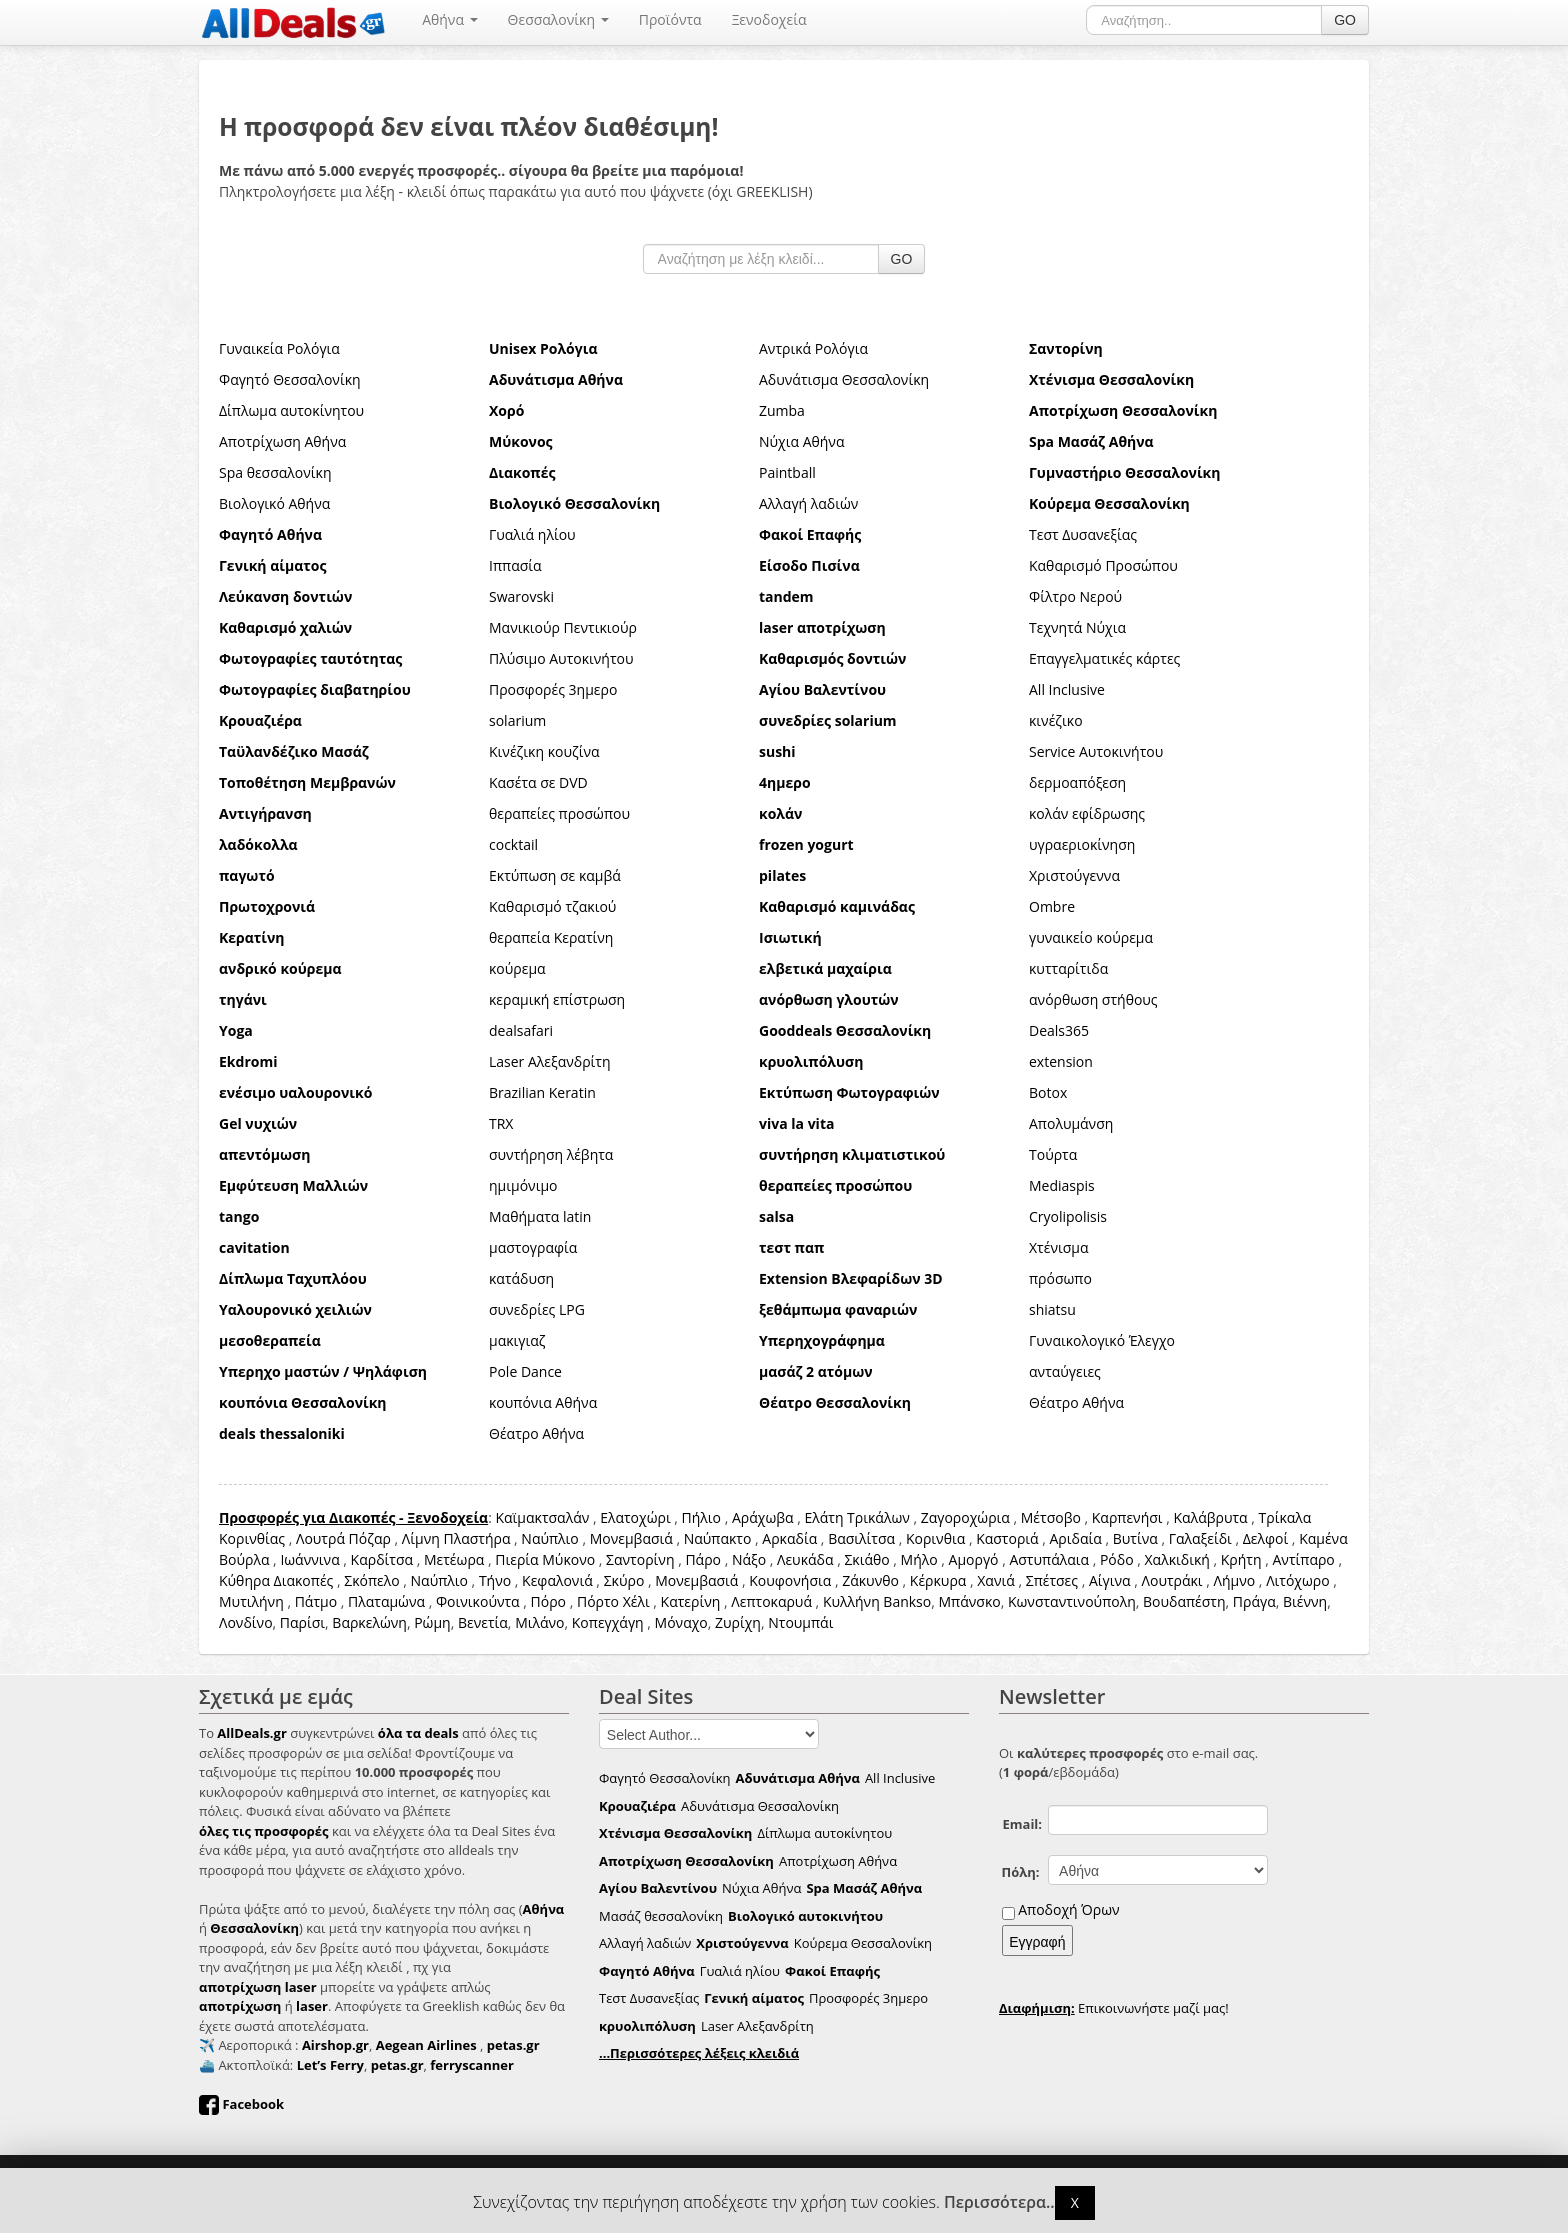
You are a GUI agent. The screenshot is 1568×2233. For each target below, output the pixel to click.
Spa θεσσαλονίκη (275, 472)
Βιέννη (1305, 1601)
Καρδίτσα (382, 1559)
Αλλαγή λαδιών (808, 503)
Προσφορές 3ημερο (553, 689)
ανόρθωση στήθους (1093, 999)
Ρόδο (1117, 1559)
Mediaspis (1062, 1185)
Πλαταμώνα (386, 1601)
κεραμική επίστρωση (557, 999)
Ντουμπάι (800, 1622)
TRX (501, 1123)
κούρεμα (517, 968)
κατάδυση (521, 1278)
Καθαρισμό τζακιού (552, 906)
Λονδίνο (246, 1622)
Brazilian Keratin (542, 1092)
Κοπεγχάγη (608, 1622)
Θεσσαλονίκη (558, 19)
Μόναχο (681, 1622)
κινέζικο (1056, 720)
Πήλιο (701, 1517)
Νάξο (749, 1559)
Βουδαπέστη (1184, 1601)
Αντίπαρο (1303, 1559)
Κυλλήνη (851, 1601)
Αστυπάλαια (1049, 1559)
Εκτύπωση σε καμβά (555, 875)
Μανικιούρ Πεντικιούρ (563, 627)
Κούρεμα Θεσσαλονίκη (863, 1943)
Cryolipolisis (1068, 1216)
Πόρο (548, 1601)
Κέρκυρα (938, 1580)
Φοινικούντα (478, 1601)
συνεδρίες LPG (537, 1309)
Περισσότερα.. (999, 2202)
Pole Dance (525, 1371)
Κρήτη (1241, 1559)
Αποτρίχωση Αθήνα (282, 441)
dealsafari (521, 1030)
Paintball (787, 472)
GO (1345, 20)
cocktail (513, 844)
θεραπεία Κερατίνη (551, 937)
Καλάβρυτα (1211, 1517)
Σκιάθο (866, 1559)
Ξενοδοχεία (769, 19)
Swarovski (521, 596)
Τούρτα (1053, 1154)
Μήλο (919, 1559)
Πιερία (516, 1559)
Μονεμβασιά (631, 1538)
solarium (517, 720)
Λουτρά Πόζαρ (343, 1538)
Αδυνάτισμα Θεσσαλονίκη (844, 379)
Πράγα (1254, 1601)
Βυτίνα (1135, 1538)
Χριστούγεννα (1074, 875)
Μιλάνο (539, 1622)
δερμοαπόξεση (1077, 782)
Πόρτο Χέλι (613, 1601)
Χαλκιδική (1177, 1559)
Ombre (1052, 906)
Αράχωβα (763, 1517)
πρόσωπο (1060, 1278)
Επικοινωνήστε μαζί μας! (1114, 2008)
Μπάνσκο (969, 1601)
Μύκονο (568, 1559)
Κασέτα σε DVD (538, 782)
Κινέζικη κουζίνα (544, 751)
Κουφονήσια (790, 1580)
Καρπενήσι (1127, 1517)
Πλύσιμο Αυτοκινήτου (561, 658)
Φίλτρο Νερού (1075, 596)
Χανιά (996, 1580)
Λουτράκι (1172, 1580)
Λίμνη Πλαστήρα (456, 1538)
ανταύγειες (1065, 1371)
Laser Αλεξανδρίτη (550, 1061)
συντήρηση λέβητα (551, 1154)
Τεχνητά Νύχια (1077, 627)
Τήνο (495, 1580)
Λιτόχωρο (1298, 1580)
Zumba (782, 410)
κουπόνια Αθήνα (543, 1402)
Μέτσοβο (1051, 1517)
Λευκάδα (805, 1559)
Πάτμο (316, 1601)
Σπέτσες (1052, 1580)
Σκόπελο (371, 1580)
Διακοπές (304, 1580)
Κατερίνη (691, 1601)
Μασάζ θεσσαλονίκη (661, 1916)
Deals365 (1059, 1030)
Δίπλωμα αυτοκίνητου (291, 410)
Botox (1048, 1092)
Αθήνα (449, 19)
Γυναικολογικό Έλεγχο (1102, 1340)
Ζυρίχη (738, 1622)
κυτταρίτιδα (1068, 968)
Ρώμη (432, 1622)
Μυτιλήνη (251, 1601)
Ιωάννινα (309, 1559)
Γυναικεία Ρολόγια (279, 348)
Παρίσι (302, 1622)
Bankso (907, 1601)
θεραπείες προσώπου (559, 813)
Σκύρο (624, 1580)
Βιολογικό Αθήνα (274, 503)
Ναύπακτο (718, 1538)
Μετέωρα (454, 1559)
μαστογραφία (533, 1247)
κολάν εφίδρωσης (1087, 813)
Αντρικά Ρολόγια (813, 348)
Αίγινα (1110, 1580)
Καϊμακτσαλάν (542, 1517)
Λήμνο (1235, 1580)
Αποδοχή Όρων (1068, 1909)
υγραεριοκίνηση (1082, 844)
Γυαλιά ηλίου (532, 534)
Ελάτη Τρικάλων (856, 1517)
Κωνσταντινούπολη (1072, 1601)
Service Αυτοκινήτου (1096, 751)
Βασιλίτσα (861, 1538)
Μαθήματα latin (540, 1216)
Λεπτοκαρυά (771, 1601)
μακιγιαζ (517, 1340)
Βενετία (483, 1622)
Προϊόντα (670, 19)
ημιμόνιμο (523, 1185)
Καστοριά (1007, 1538)
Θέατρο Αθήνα (1076, 1402)
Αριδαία (1076, 1538)
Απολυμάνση (1071, 1123)
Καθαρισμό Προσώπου (1103, 565)
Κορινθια (935, 1538)
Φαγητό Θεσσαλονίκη (290, 379)
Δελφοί (1266, 1538)
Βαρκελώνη (369, 1622)
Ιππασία (515, 565)
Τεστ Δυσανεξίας (1083, 534)
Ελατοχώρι (635, 1517)
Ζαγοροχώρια (967, 1517)
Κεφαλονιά (557, 1580)
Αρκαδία (789, 1538)
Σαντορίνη (640, 1559)
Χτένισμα (1059, 1247)
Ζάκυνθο (870, 1580)
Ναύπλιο (549, 1538)
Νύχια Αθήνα (801, 441)
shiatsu (1052, 1309)
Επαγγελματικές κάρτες (1104, 658)
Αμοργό (974, 1559)
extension (1061, 1061)
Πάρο (703, 1559)
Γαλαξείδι (1200, 1538)
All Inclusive (1067, 689)
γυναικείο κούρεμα (1091, 937)
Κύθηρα (244, 1580)
